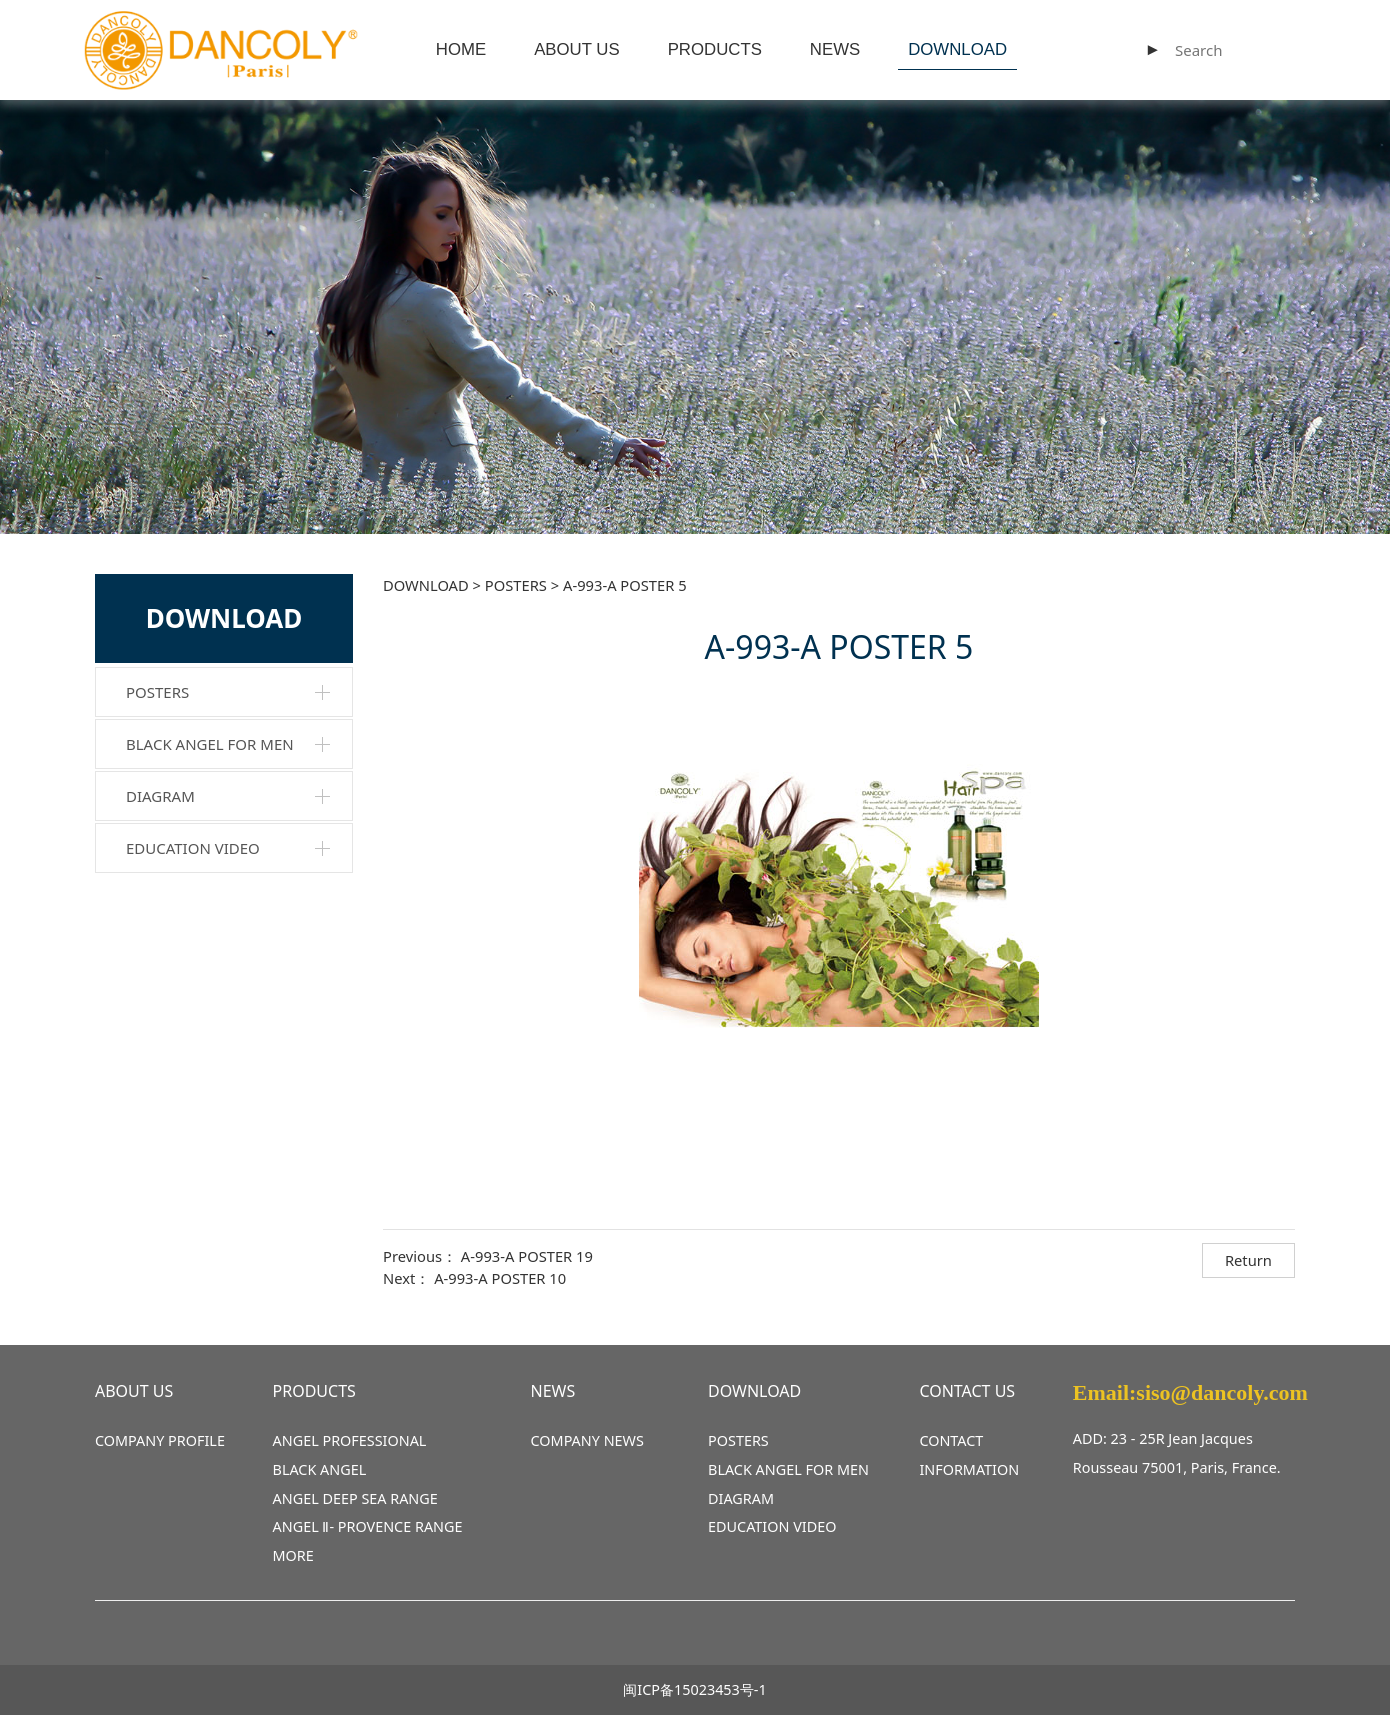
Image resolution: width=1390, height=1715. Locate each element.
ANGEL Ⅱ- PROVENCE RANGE (368, 1526)
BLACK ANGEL (320, 1469)
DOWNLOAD (957, 49)
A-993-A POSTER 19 (527, 1256)
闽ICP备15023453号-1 (694, 1689)
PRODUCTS (715, 49)
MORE (293, 1555)
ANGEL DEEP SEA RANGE (355, 1498)
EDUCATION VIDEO (193, 848)
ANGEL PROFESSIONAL (350, 1440)
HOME (461, 49)
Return (1248, 1260)
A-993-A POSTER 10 (500, 1278)
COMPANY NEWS (587, 1440)
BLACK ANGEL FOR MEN (210, 744)
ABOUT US (576, 49)
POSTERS (157, 692)
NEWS (835, 49)
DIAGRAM (160, 796)
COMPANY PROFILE (160, 1440)
